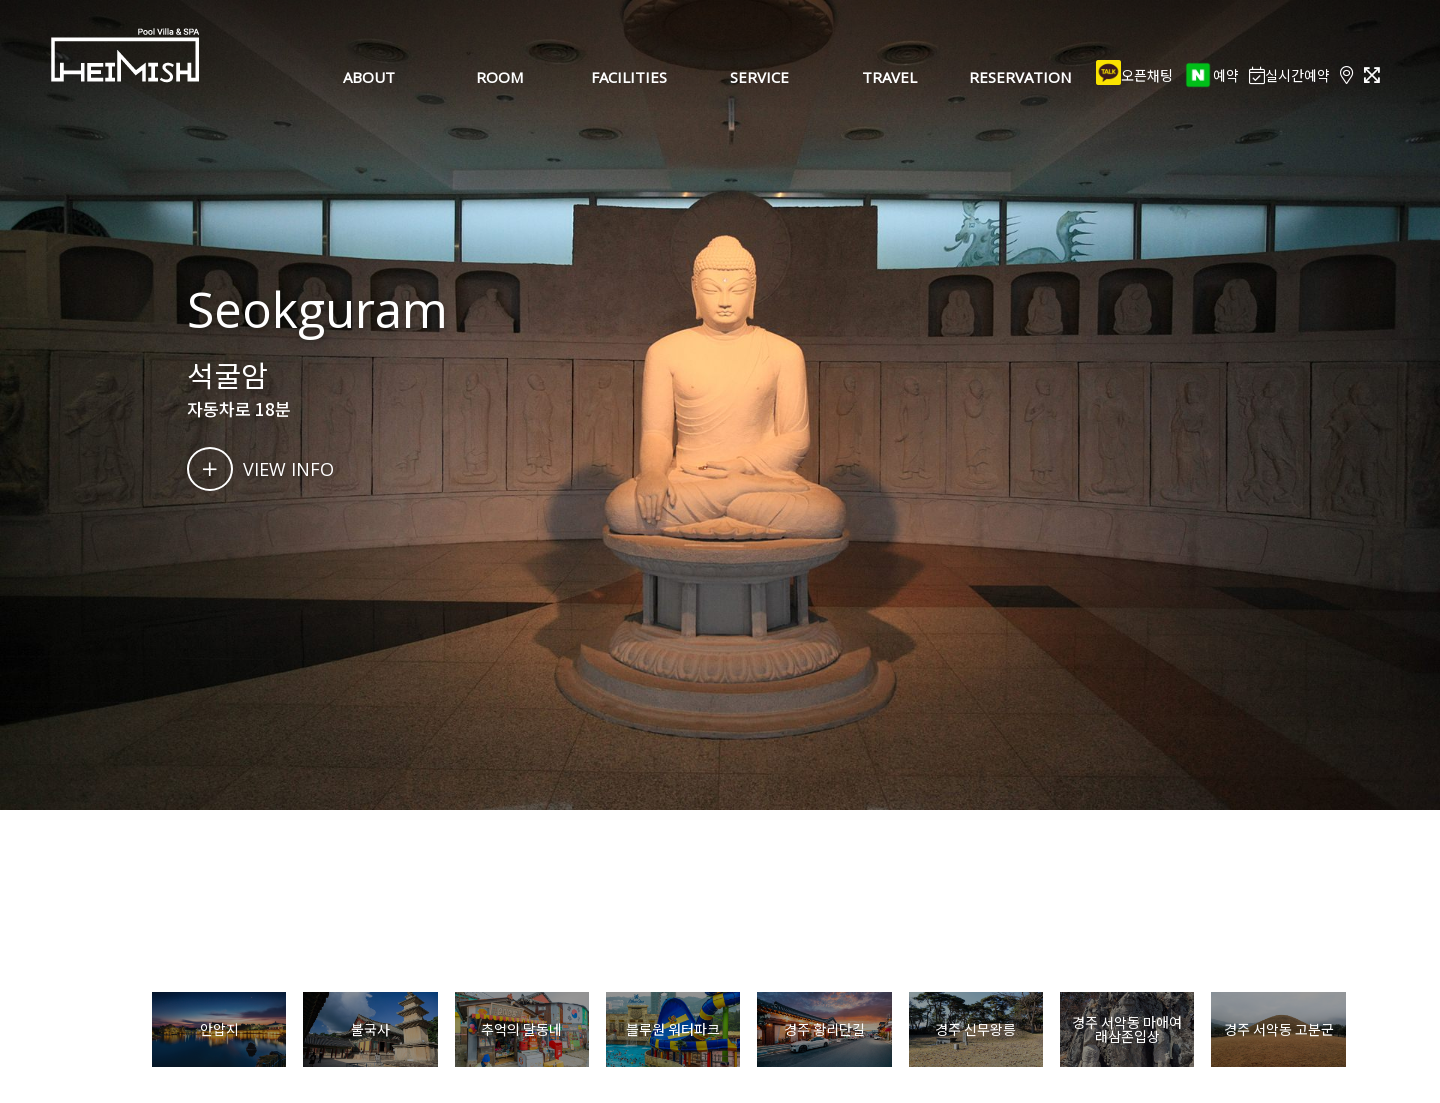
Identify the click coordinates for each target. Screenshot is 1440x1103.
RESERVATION (1020, 77)
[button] (1373, 1030)
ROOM (499, 77)
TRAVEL (889, 77)
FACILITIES (629, 77)
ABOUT (369, 77)
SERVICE (759, 77)
